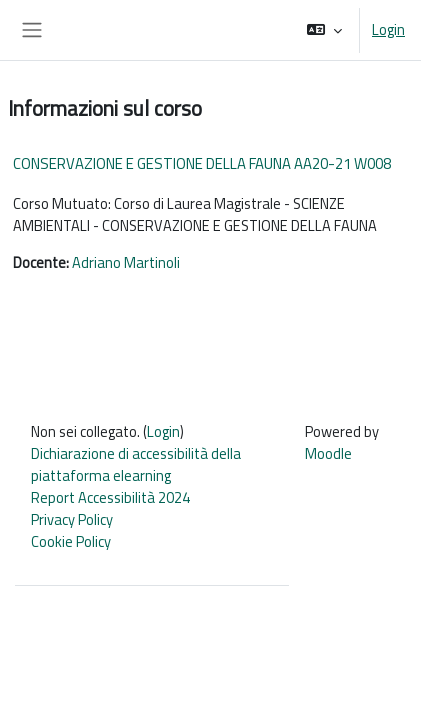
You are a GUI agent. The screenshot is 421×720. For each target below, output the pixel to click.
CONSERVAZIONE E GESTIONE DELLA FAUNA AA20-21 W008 (202, 163)
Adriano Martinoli (126, 262)
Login (388, 30)
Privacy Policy (72, 519)
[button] (324, 30)
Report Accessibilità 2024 (110, 497)
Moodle (328, 453)
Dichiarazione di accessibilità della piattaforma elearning (136, 464)
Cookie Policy (71, 541)
